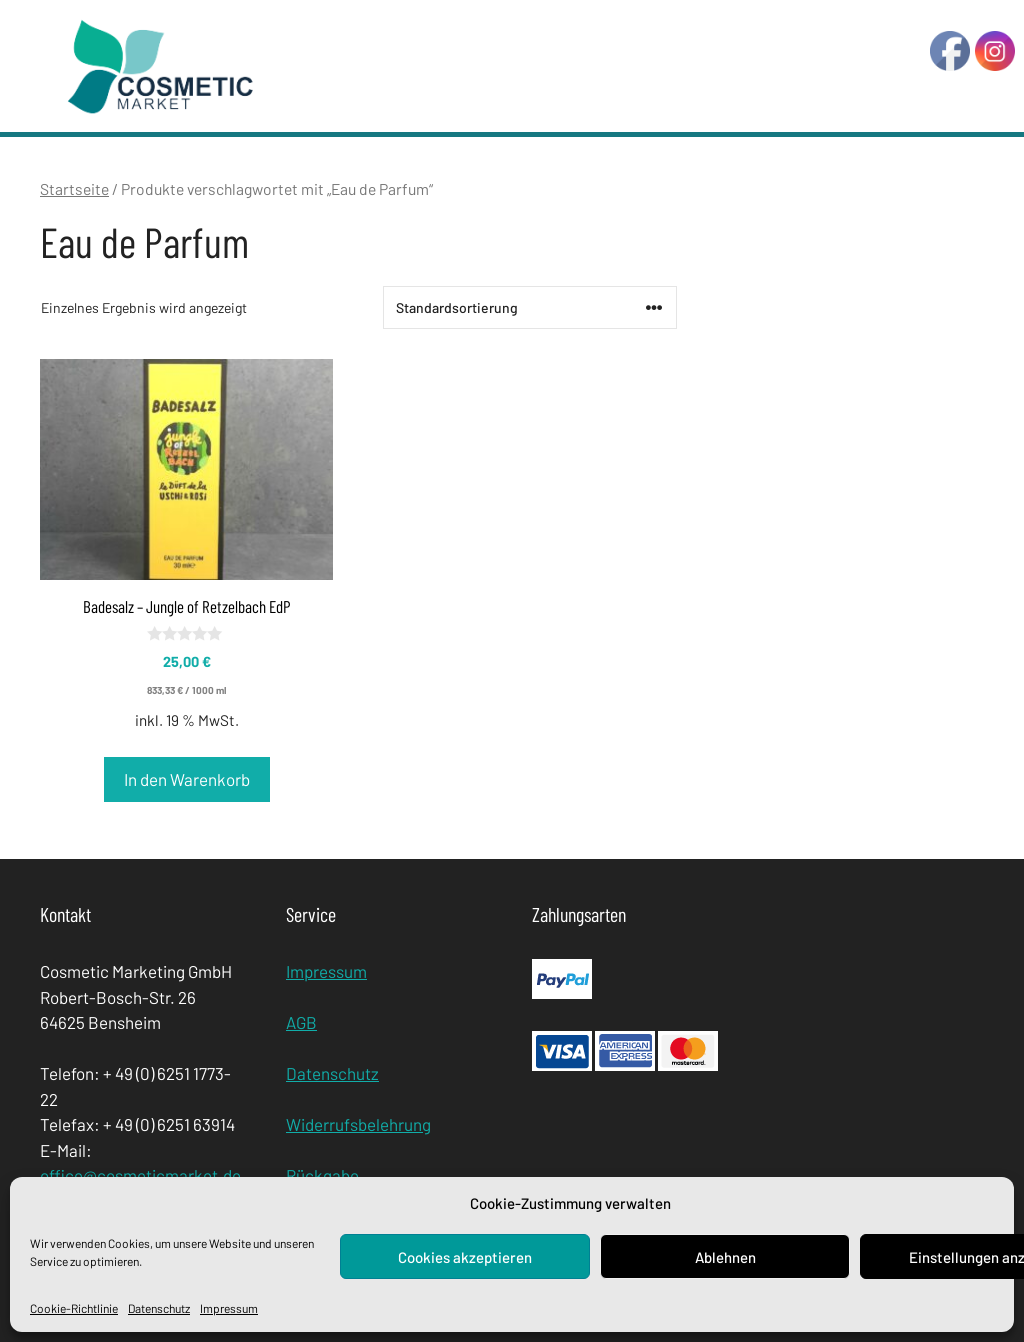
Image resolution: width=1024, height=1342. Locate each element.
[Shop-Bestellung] (530, 307)
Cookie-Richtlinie (74, 1308)
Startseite (74, 188)
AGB (301, 1022)
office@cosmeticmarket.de (140, 1175)
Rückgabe (322, 1175)
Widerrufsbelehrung (358, 1124)
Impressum (229, 1308)
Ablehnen (725, 1257)
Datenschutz (159, 1308)
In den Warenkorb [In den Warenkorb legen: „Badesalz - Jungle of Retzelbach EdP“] (187, 779)
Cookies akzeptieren (465, 1257)
